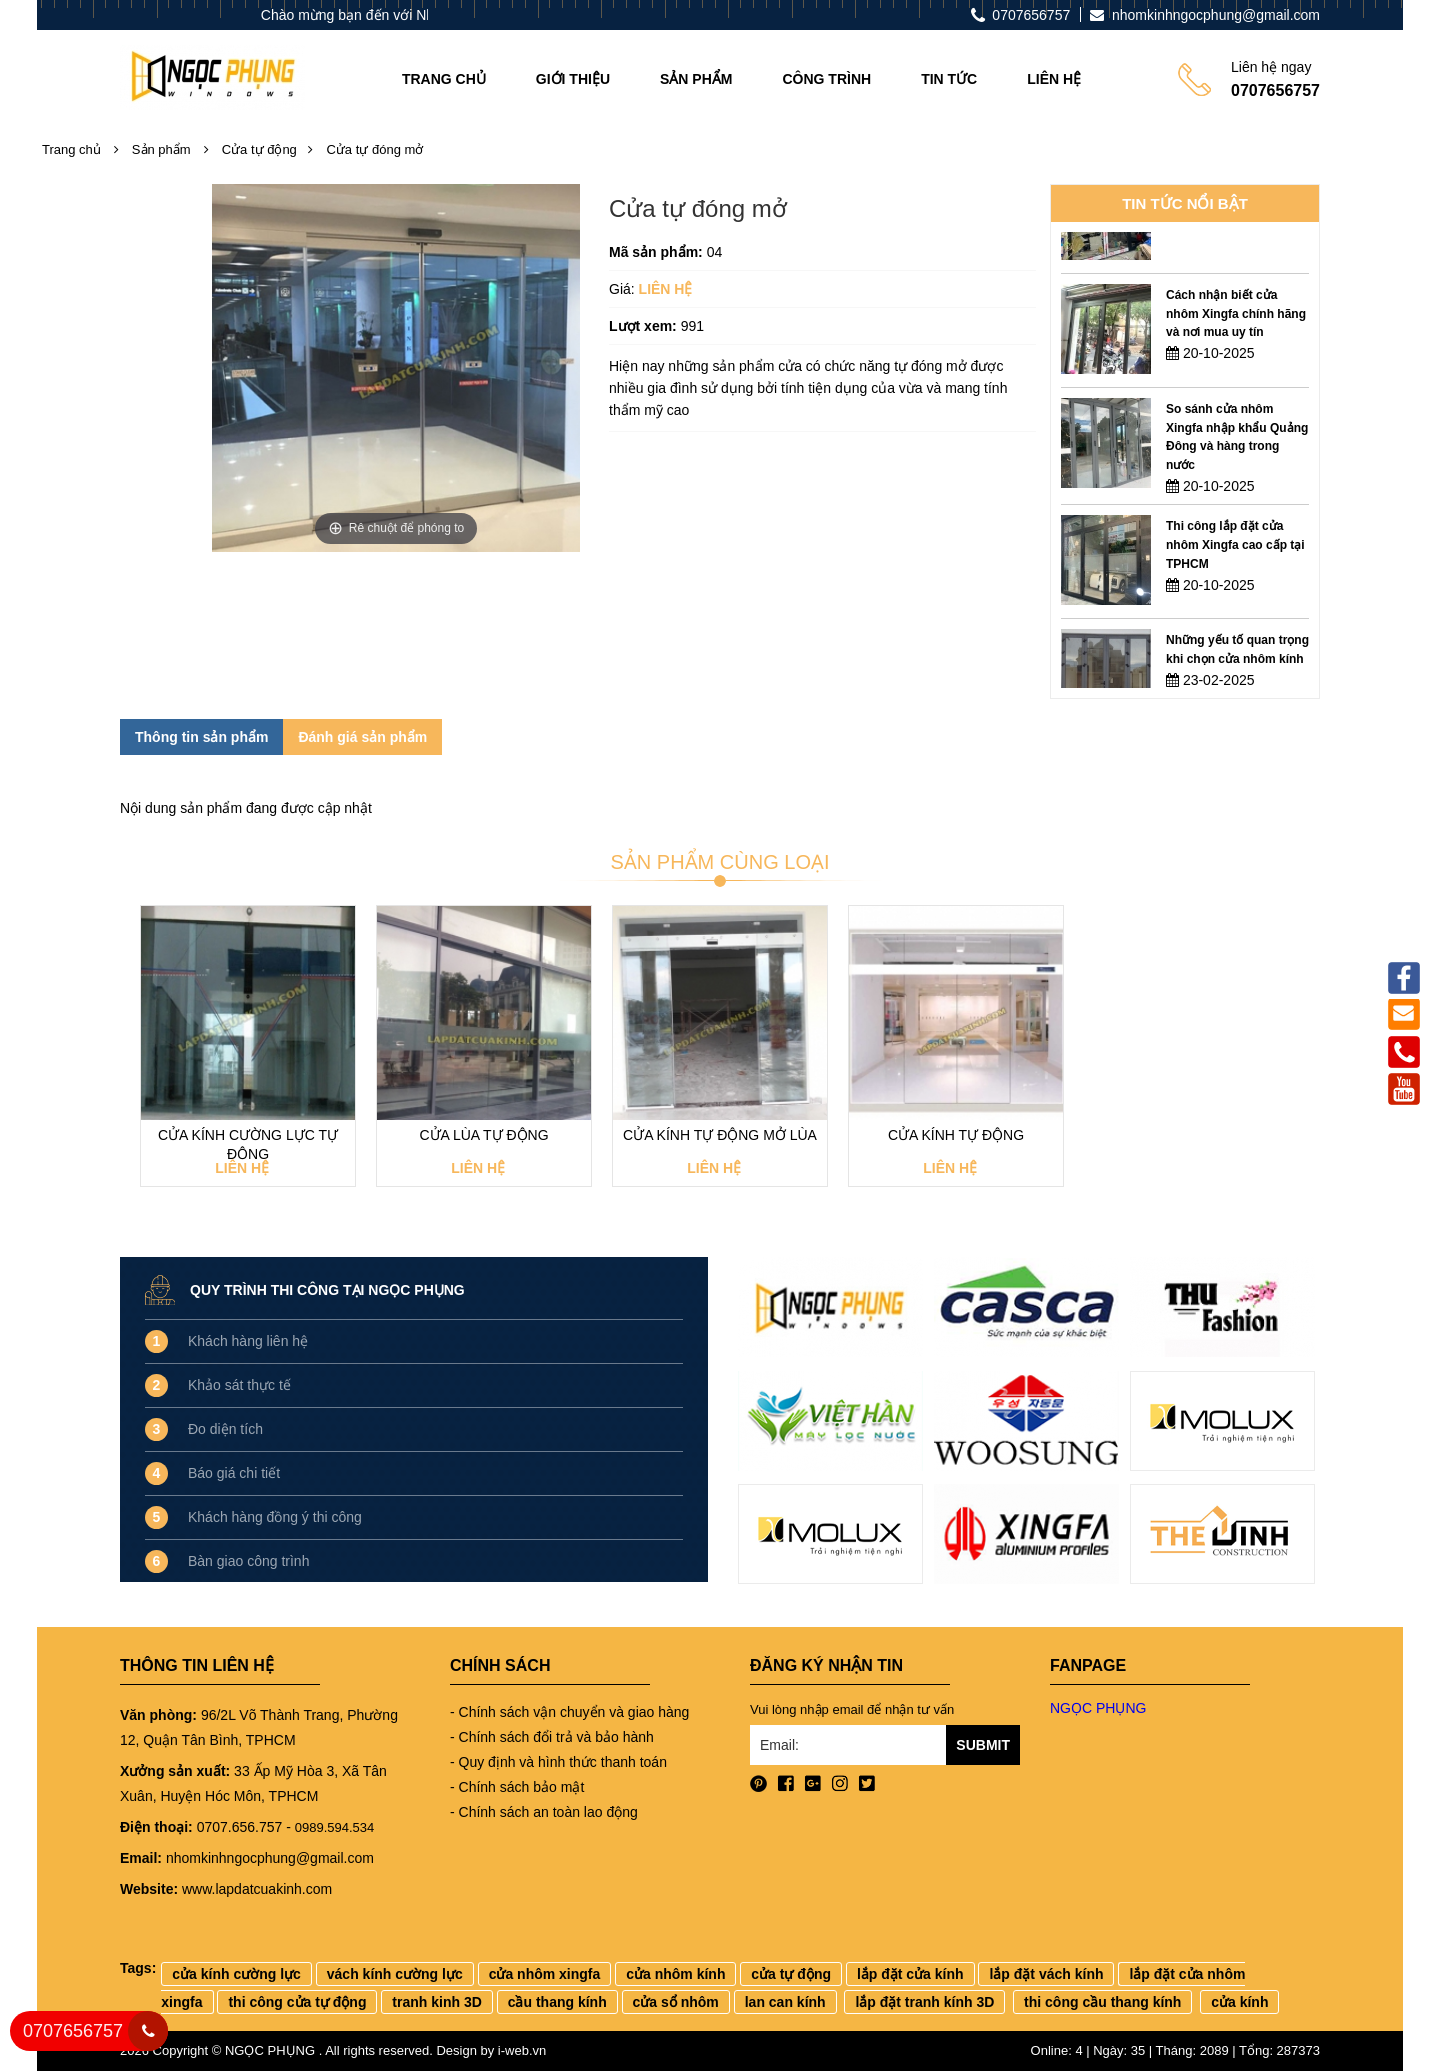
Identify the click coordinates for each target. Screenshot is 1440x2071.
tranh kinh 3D (436, 2002)
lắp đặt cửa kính (910, 1974)
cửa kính (1239, 2002)
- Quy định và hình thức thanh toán (558, 1762)
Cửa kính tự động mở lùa (720, 1135)
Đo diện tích (225, 1429)
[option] (1185, 250)
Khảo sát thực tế (239, 1385)
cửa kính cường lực (236, 1974)
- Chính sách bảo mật (517, 1787)
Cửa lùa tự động (483, 1135)
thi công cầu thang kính (1102, 2002)
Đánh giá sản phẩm (362, 737)
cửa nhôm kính (675, 1974)
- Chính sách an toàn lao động (544, 1812)
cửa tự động (791, 1974)
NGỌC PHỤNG (1098, 1708)
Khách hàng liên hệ (248, 1341)
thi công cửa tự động (297, 2002)
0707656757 (73, 2031)
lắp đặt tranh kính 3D (924, 2002)
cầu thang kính (557, 2002)
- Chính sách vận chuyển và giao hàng (569, 1712)
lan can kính (785, 2002)
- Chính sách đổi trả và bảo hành (552, 1737)
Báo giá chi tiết (234, 1473)
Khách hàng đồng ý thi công (275, 1517)
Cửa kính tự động (956, 1135)
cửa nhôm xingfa (545, 1974)
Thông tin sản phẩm (201, 737)
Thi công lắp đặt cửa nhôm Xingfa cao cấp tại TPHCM (1235, 579)
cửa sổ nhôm (676, 2002)
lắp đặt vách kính (1046, 1974)
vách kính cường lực (395, 1974)
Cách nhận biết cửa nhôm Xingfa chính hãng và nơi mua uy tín (1236, 348)
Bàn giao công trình (248, 1561)
